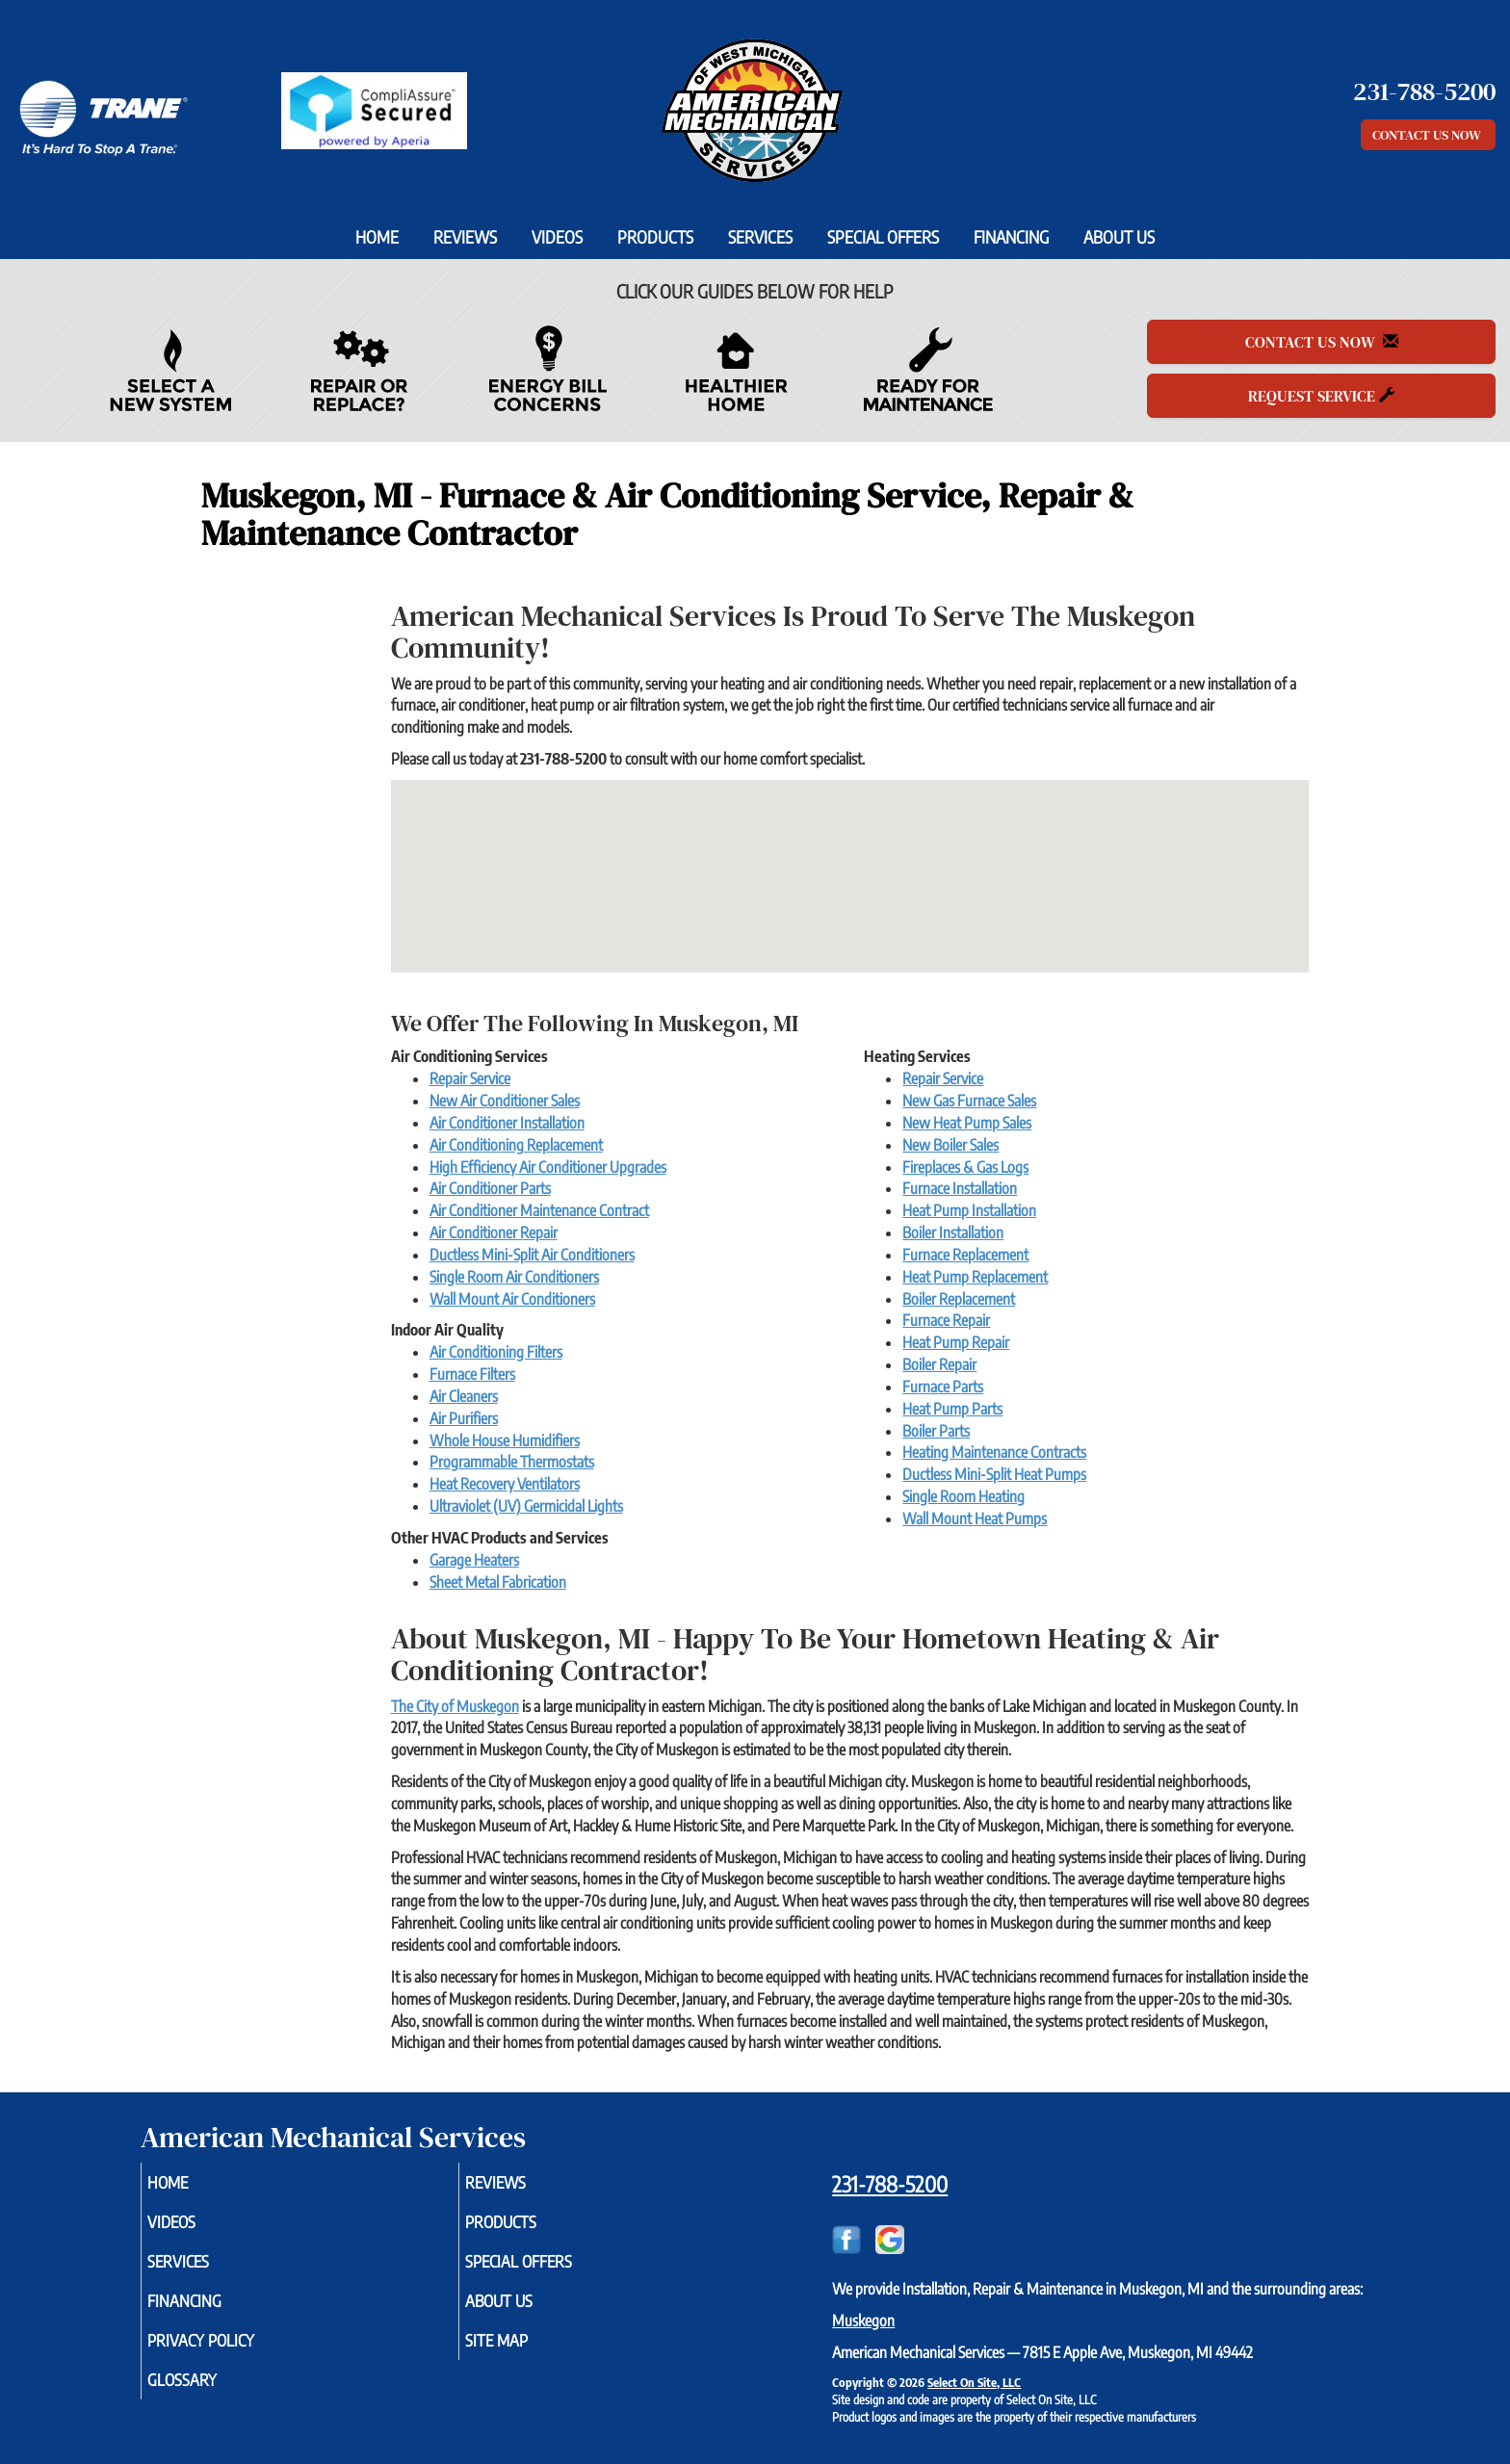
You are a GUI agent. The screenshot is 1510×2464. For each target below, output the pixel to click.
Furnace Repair (946, 1320)
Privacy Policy (230, 2353)
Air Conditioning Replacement (516, 1144)
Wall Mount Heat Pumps (974, 1518)
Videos (557, 236)
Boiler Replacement (958, 1299)
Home (377, 236)
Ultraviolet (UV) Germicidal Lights (526, 1506)
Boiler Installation (952, 1232)
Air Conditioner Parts (490, 1188)
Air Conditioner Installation (507, 1122)
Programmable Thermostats (512, 1461)
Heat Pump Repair (955, 1342)
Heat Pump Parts (952, 1408)
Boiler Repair (939, 1364)
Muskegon (863, 2320)
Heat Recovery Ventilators (505, 1483)
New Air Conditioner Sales (505, 1100)
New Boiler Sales (950, 1144)
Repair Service (470, 1078)
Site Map (524, 2353)
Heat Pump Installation (969, 1210)
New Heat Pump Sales (966, 1122)
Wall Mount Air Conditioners (512, 1299)
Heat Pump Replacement (975, 1276)
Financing (1011, 236)
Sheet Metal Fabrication (498, 1582)
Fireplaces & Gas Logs (965, 1167)
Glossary (209, 2395)
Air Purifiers (464, 1418)
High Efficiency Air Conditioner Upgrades (548, 1167)
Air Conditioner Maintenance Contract (539, 1210)
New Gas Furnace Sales (969, 1100)
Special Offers (883, 236)
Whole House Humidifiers (505, 1440)
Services (760, 236)
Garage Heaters (474, 1559)
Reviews (465, 236)
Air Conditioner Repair (494, 1232)
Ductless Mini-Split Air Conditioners (532, 1254)
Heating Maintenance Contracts (994, 1452)
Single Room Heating (963, 1496)
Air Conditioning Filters (496, 1352)
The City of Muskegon (455, 1706)
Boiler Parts (936, 1430)
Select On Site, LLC (974, 2382)
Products (655, 236)
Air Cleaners (464, 1396)
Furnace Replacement (965, 1254)
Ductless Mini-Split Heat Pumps (994, 1474)
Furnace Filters (472, 1374)
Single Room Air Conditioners (514, 1276)
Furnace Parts (942, 1386)
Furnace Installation (959, 1188)
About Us (1119, 236)
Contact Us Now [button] (1428, 134)
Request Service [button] (1321, 395)
